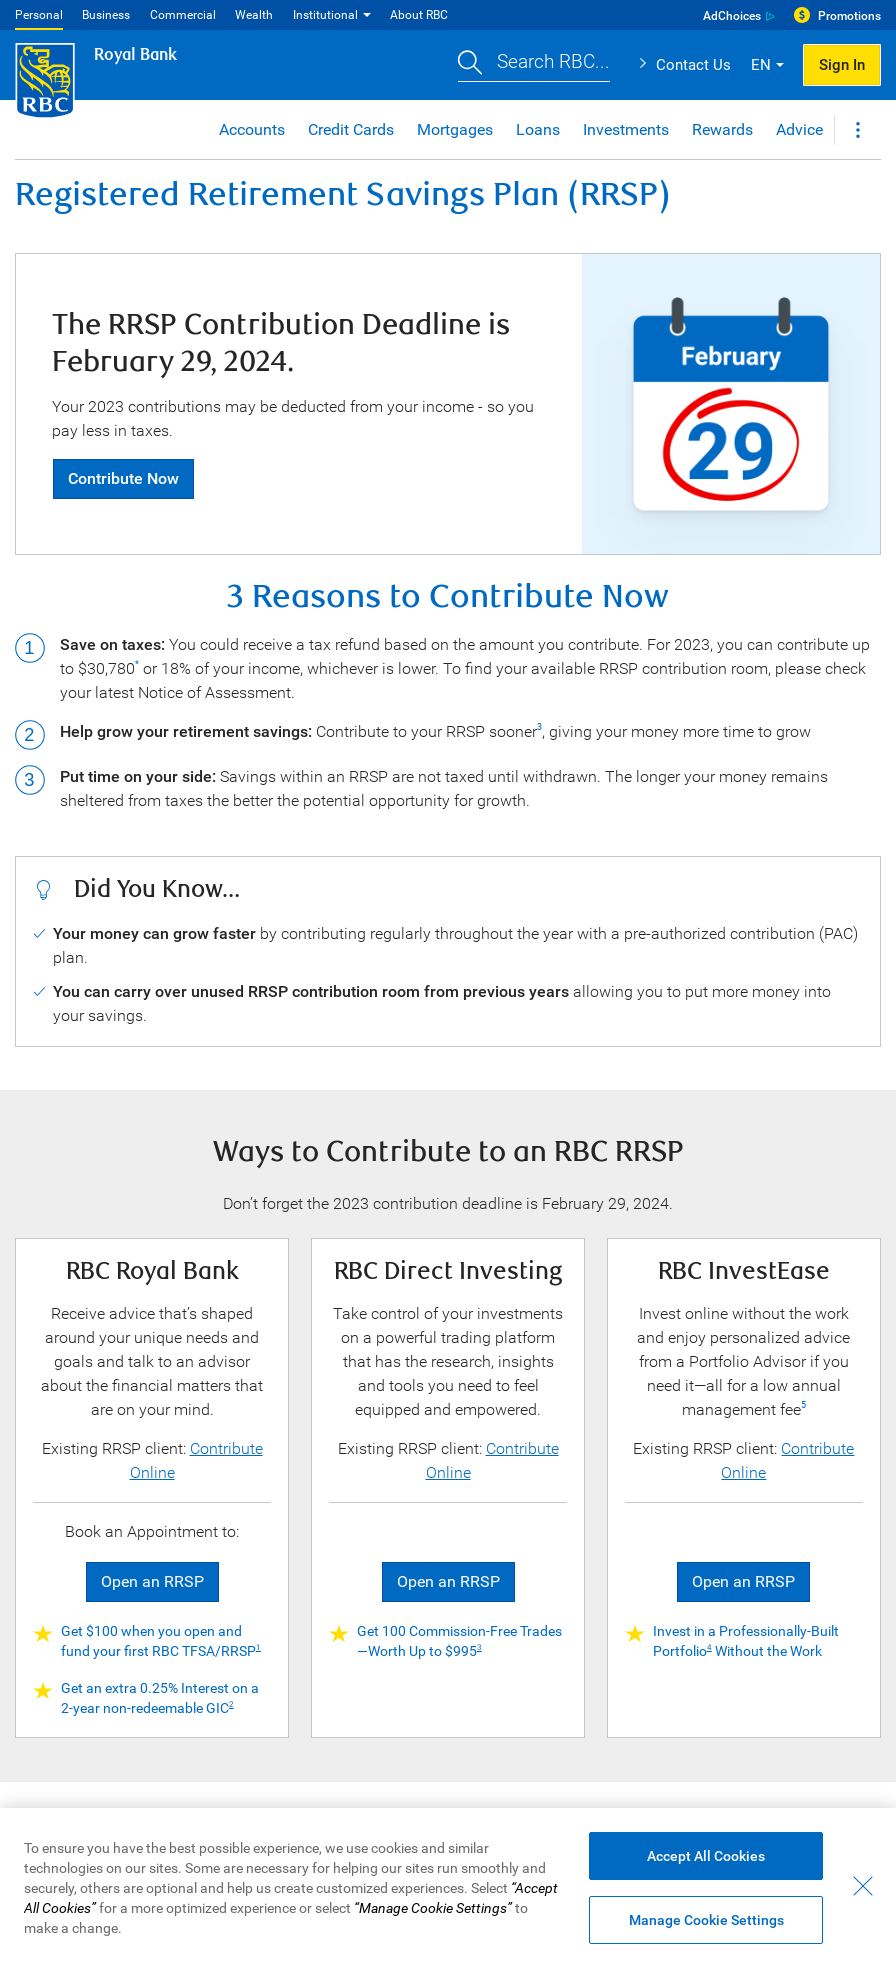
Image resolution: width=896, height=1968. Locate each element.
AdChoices (732, 16)
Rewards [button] (722, 129)
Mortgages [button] (455, 129)
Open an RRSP (152, 1581)
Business (106, 15)
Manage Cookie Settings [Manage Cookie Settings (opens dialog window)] (706, 1920)
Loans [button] (538, 129)
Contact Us (693, 65)
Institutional (325, 15)
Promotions (849, 16)
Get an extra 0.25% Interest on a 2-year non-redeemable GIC (160, 1698)
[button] (534, 65)
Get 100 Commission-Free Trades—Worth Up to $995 (459, 1641)
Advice (799, 129)
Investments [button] (626, 129)
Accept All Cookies (706, 1856)
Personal (39, 15)
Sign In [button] (842, 65)
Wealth (254, 15)
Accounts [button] (252, 129)
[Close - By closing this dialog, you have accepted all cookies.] (863, 1886)
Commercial (183, 15)
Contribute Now (123, 478)
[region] (448, 1888)
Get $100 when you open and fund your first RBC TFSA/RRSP (161, 1641)
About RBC (419, 15)
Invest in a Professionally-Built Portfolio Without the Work (746, 1641)
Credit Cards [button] (351, 129)
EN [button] (761, 65)
